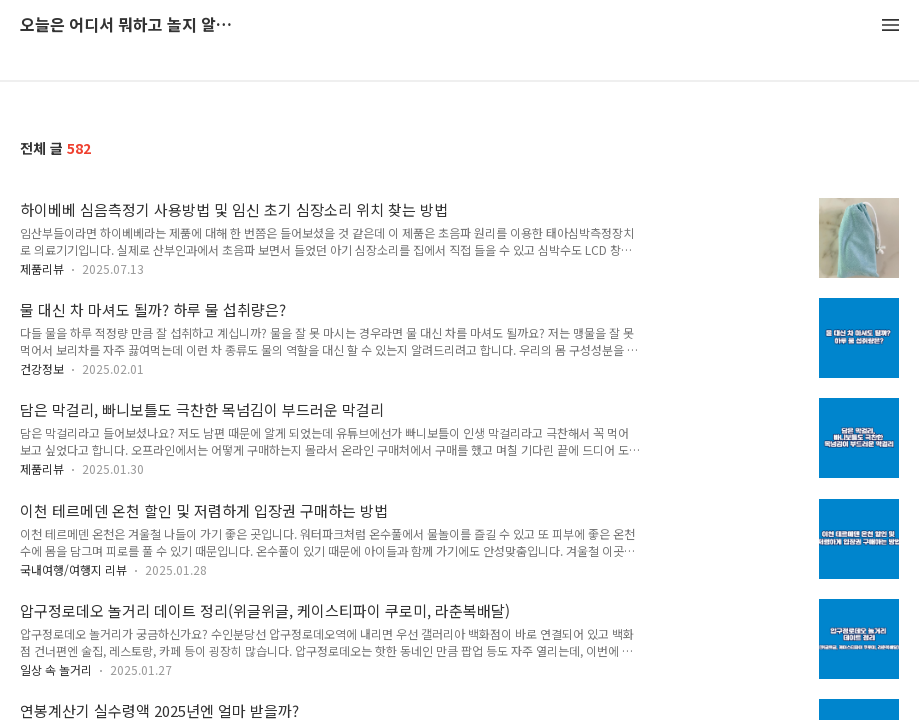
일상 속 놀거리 (56, 669)
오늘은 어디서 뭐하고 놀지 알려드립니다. (130, 25)
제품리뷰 (42, 268)
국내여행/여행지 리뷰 (73, 569)
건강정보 (42, 368)
